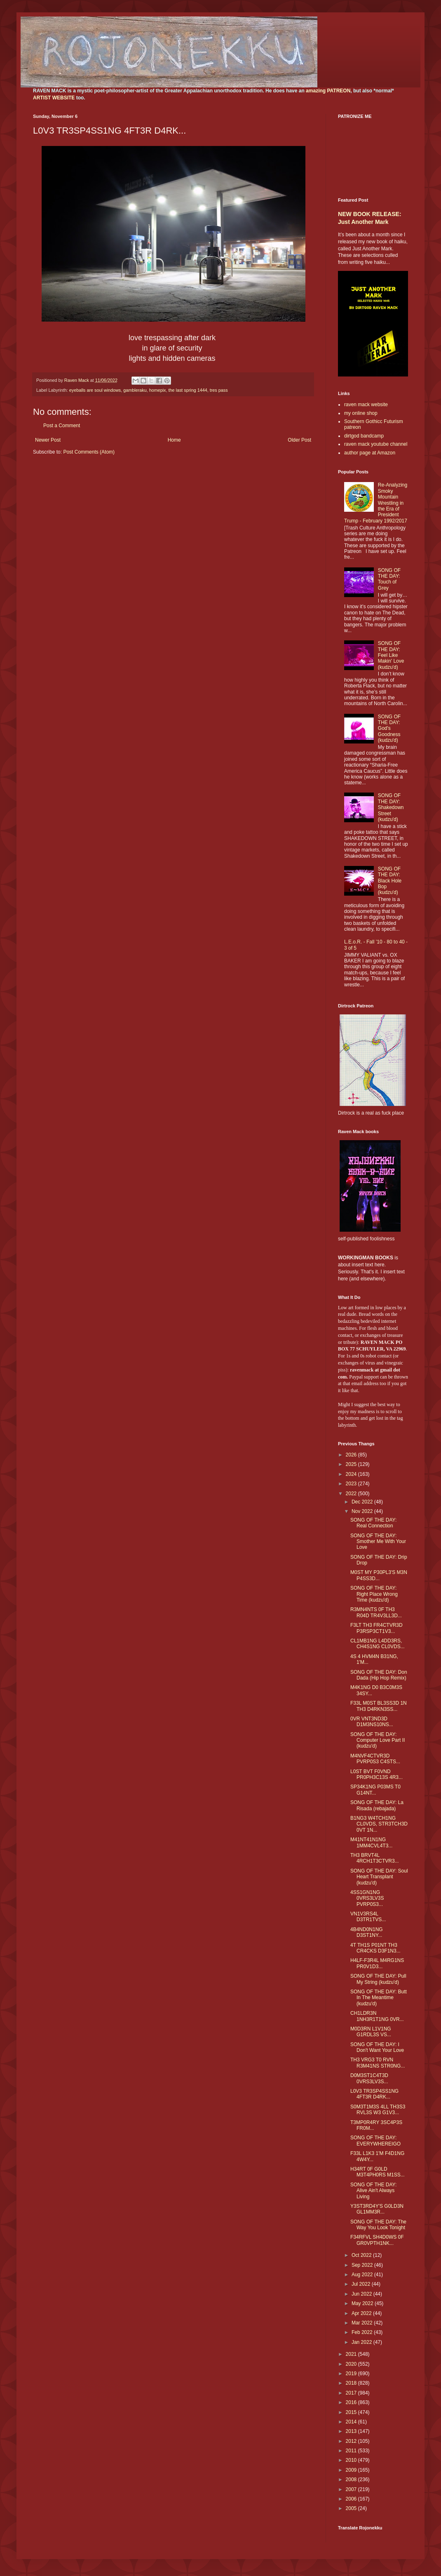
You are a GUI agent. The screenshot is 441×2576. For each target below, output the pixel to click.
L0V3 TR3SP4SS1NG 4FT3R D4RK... (374, 2094)
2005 (352, 2508)
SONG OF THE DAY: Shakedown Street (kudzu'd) (391, 807)
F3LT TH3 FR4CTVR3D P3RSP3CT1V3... (376, 1628)
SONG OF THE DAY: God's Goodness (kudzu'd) (389, 728)
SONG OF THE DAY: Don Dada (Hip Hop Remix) (378, 1675)
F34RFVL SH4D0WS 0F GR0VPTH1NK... (377, 2240)
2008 (352, 2479)
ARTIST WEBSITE (54, 98)
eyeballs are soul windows (95, 390)
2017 (352, 2393)
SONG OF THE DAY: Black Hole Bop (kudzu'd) (389, 881)
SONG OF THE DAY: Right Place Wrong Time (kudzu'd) (374, 1594)
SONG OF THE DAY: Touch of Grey (389, 579)
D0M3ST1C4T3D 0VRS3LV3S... (369, 2078)
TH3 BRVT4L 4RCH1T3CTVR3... (374, 1858)
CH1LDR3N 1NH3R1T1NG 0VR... (377, 2016)
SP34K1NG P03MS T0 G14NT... (375, 1789)
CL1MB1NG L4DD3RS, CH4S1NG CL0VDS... (377, 1643)
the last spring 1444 (188, 390)
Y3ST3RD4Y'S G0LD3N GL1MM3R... (376, 2209)
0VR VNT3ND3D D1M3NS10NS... (371, 1721)
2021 (352, 2354)
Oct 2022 (362, 2255)
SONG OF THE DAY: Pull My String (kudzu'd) (378, 1979)
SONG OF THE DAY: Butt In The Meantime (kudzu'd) (378, 1998)
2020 (352, 2364)
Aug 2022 (363, 2274)
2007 (352, 2489)
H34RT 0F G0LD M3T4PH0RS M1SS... (377, 2172)
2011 (352, 2451)
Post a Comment (61, 425)
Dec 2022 (363, 1502)
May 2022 (363, 2303)
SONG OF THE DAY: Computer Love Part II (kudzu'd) (377, 1740)
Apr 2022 (362, 2313)
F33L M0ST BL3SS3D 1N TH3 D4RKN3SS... (378, 1706)
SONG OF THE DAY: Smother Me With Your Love (378, 1541)
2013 (352, 2431)
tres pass (219, 390)
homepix (157, 390)
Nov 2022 (363, 1511)
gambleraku (134, 390)
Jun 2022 (362, 2294)
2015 (352, 2412)
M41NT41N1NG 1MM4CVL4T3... (371, 1842)
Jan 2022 (362, 2342)
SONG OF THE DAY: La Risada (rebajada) (376, 1805)
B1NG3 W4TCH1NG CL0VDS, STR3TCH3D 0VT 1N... (379, 1824)
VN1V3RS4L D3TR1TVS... (368, 1916)
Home (174, 440)
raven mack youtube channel (375, 444)
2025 (352, 1464)
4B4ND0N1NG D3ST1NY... (366, 1932)
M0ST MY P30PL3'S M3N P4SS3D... (378, 1575)
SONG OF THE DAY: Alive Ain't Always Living (373, 2191)
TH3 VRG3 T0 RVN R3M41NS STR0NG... (377, 2062)
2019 (352, 2373)
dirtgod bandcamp (364, 436)
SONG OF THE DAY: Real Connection (373, 1523)
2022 (352, 1493)
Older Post (299, 440)
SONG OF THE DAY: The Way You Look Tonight (378, 2224)
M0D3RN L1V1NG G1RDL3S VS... (370, 2031)
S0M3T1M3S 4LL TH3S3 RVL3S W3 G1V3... (377, 2109)
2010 (352, 2460)
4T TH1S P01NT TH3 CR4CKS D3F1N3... (375, 1948)
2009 (352, 2470)
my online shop (361, 413)
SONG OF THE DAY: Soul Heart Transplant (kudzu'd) (379, 1877)
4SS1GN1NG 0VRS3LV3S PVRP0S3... (367, 1898)
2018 (352, 2383)
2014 (352, 2422)
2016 (352, 2402)
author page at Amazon (369, 453)
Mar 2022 (363, 2323)
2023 (352, 1484)
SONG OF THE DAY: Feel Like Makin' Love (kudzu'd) (391, 655)
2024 (352, 1474)
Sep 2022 (363, 2265)
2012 (352, 2441)
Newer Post (48, 440)
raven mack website (366, 404)
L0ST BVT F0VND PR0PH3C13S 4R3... (376, 1774)
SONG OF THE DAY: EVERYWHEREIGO (375, 2140)
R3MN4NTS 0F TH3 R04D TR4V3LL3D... (376, 1612)
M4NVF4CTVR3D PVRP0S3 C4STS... (375, 1758)
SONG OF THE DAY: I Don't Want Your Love (377, 2047)
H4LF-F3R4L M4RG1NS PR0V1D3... (377, 1963)
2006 (352, 2499)
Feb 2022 (363, 2332)
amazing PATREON (328, 91)
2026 (352, 1455)
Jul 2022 (362, 2284)
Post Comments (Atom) (89, 452)
